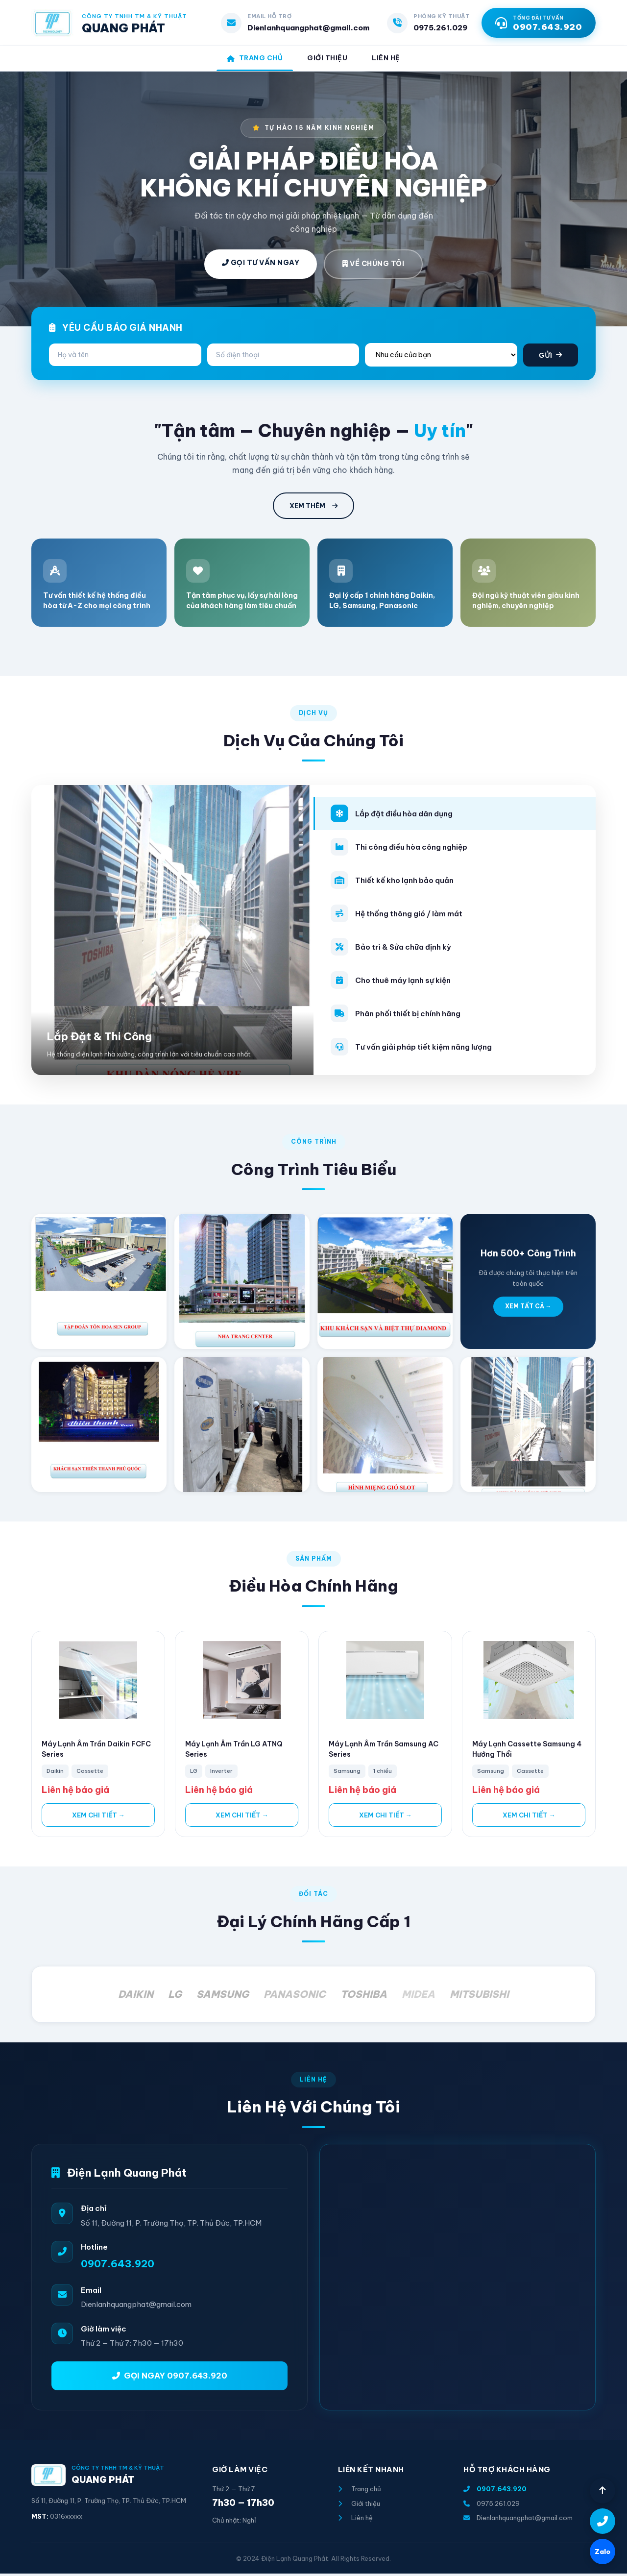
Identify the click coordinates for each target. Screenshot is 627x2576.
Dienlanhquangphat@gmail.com (308, 27)
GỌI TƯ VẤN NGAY (261, 265)
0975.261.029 (440, 27)
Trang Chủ (251, 59)
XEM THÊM (313, 509)
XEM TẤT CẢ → (528, 1309)
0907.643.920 (117, 2266)
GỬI (550, 358)
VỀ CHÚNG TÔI (373, 266)
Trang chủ (359, 2492)
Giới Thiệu (328, 59)
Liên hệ (355, 2521)
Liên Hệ (390, 59)
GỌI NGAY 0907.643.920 (169, 2378)
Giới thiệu (359, 2506)
